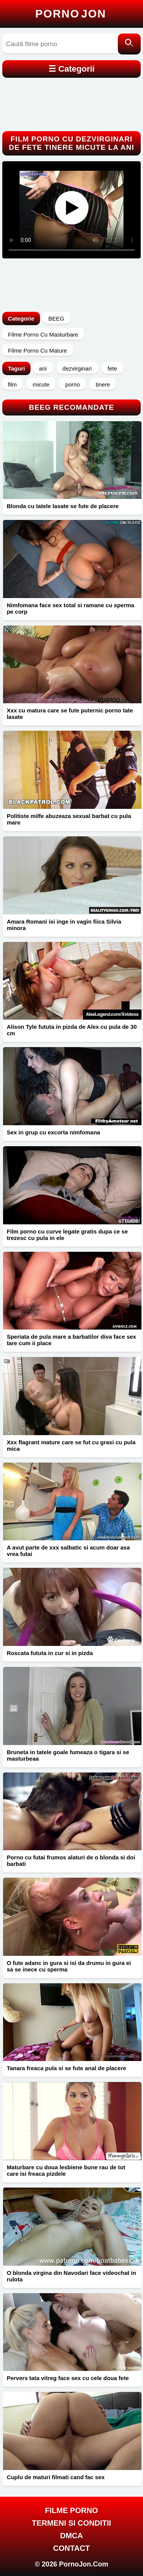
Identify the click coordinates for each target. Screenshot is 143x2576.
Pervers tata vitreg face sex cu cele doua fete (68, 2378)
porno (72, 384)
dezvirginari (77, 368)
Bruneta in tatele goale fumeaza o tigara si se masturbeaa (68, 1755)
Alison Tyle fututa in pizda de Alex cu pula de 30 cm (72, 1029)
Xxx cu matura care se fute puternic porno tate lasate (70, 713)
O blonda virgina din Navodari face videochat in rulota (71, 2276)
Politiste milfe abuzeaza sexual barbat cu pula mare (69, 819)
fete (112, 368)
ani (43, 368)
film (12, 384)
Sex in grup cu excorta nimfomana (53, 1132)
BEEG (56, 318)
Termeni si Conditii (71, 2523)
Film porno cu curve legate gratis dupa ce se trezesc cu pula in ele (67, 1234)
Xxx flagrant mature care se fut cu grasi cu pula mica (71, 1445)
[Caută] (129, 44)
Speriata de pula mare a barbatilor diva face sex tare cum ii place (71, 1339)
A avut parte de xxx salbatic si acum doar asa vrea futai (68, 1550)
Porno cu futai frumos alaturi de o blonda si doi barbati (71, 1860)
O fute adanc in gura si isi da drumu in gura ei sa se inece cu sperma (69, 1966)
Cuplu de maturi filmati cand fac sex (56, 2477)
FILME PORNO (71, 2510)
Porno (70, 14)
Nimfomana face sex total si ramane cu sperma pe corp (70, 608)
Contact (71, 2548)
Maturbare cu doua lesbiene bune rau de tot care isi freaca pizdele (66, 2170)
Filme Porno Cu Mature (37, 350)
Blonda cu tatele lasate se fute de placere (63, 506)
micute (40, 384)
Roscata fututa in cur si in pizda (50, 1653)
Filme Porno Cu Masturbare (43, 334)
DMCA (71, 2535)
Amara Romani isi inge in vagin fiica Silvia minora (64, 924)
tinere (103, 384)
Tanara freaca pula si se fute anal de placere (66, 2068)
